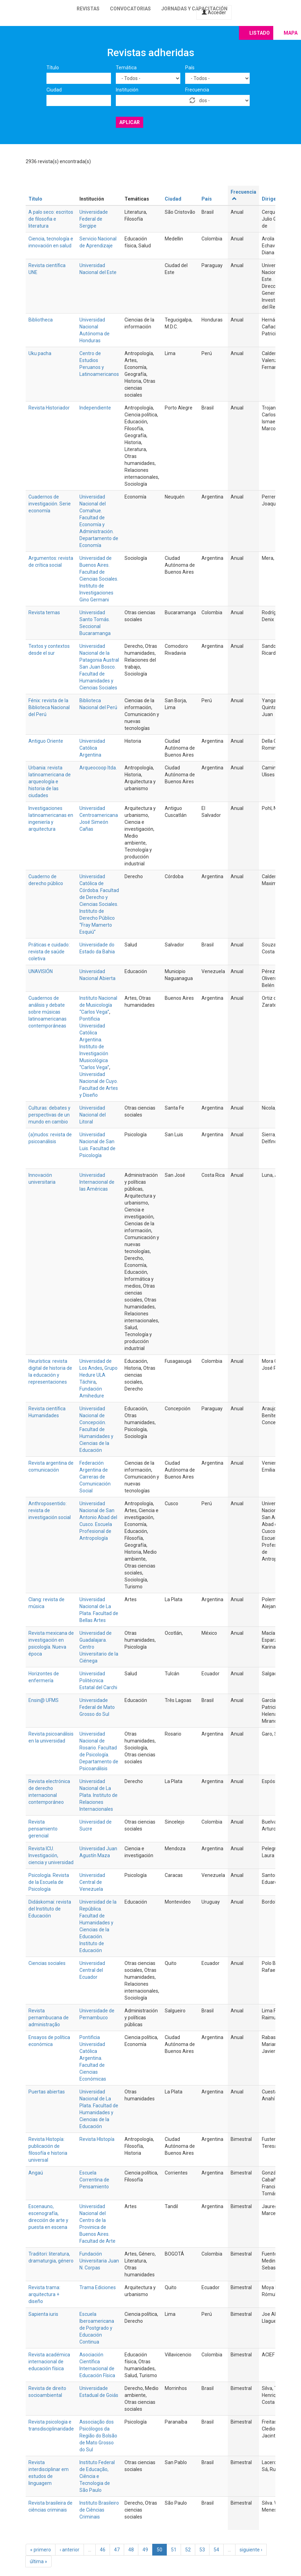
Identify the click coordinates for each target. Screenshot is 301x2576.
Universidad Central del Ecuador (92, 1970)
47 (117, 2549)
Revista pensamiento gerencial (43, 1828)
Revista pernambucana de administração (48, 2017)
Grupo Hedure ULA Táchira (98, 1375)
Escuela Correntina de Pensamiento (94, 2179)
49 (145, 2549)
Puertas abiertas (46, 2091)
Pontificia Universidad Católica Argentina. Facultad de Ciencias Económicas (92, 2058)
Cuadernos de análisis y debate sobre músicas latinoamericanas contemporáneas (47, 1012)
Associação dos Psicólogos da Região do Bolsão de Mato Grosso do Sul (98, 2435)
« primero (40, 2549)
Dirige (269, 199)
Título (52, 67)
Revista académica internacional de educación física (49, 2361)
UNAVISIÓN (40, 971)
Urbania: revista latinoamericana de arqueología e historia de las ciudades (49, 781)
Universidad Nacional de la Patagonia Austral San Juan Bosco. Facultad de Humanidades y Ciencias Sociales (99, 666)
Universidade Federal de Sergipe (93, 219)
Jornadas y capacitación (194, 8)
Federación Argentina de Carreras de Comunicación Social (95, 1476)
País (190, 67)
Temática (126, 67)
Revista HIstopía (96, 2139)
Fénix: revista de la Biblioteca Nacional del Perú (49, 707)
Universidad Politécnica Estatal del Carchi (98, 1680)
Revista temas (44, 612)
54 (216, 2549)
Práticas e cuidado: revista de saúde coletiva (49, 951)
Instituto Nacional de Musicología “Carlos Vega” (98, 1005)
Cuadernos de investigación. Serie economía (49, 503)
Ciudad (54, 89)
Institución (127, 89)
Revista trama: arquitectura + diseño (44, 2294)
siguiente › (251, 2549)
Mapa (291, 33)
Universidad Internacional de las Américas (96, 1182)
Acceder (214, 12)
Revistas (88, 8)
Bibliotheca (40, 320)
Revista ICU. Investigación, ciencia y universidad (51, 1855)
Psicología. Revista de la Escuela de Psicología (48, 1882)
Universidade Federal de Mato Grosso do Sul (97, 1707)
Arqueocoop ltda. (98, 767)
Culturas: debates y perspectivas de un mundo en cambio (49, 1114)
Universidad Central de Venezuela (92, 1882)
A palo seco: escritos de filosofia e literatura (50, 219)
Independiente (95, 408)
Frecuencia (197, 89)
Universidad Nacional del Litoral (92, 1114)
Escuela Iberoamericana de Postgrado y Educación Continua (96, 2328)
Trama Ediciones (97, 2287)
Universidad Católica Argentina (92, 748)
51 (174, 2549)
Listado (259, 33)
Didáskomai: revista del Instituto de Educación (49, 1908)
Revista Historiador (49, 408)
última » (38, 2561)
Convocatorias (130, 8)
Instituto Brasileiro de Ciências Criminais (99, 2510)
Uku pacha (39, 353)
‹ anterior (69, 2549)
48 (131, 2549)
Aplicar (129, 122)
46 (102, 2549)
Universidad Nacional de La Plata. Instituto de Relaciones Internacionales (98, 1795)
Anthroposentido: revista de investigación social (49, 1510)
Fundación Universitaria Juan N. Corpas (99, 2260)
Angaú (35, 2173)
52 (188, 2549)
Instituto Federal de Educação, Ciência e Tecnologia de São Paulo (97, 2476)
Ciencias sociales (47, 1963)
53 (202, 2549)
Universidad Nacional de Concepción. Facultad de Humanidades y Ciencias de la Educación (96, 1429)
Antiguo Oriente (45, 741)
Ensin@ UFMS (43, 1700)
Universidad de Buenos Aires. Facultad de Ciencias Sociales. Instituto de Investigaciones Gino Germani (98, 578)
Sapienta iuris (43, 2314)
